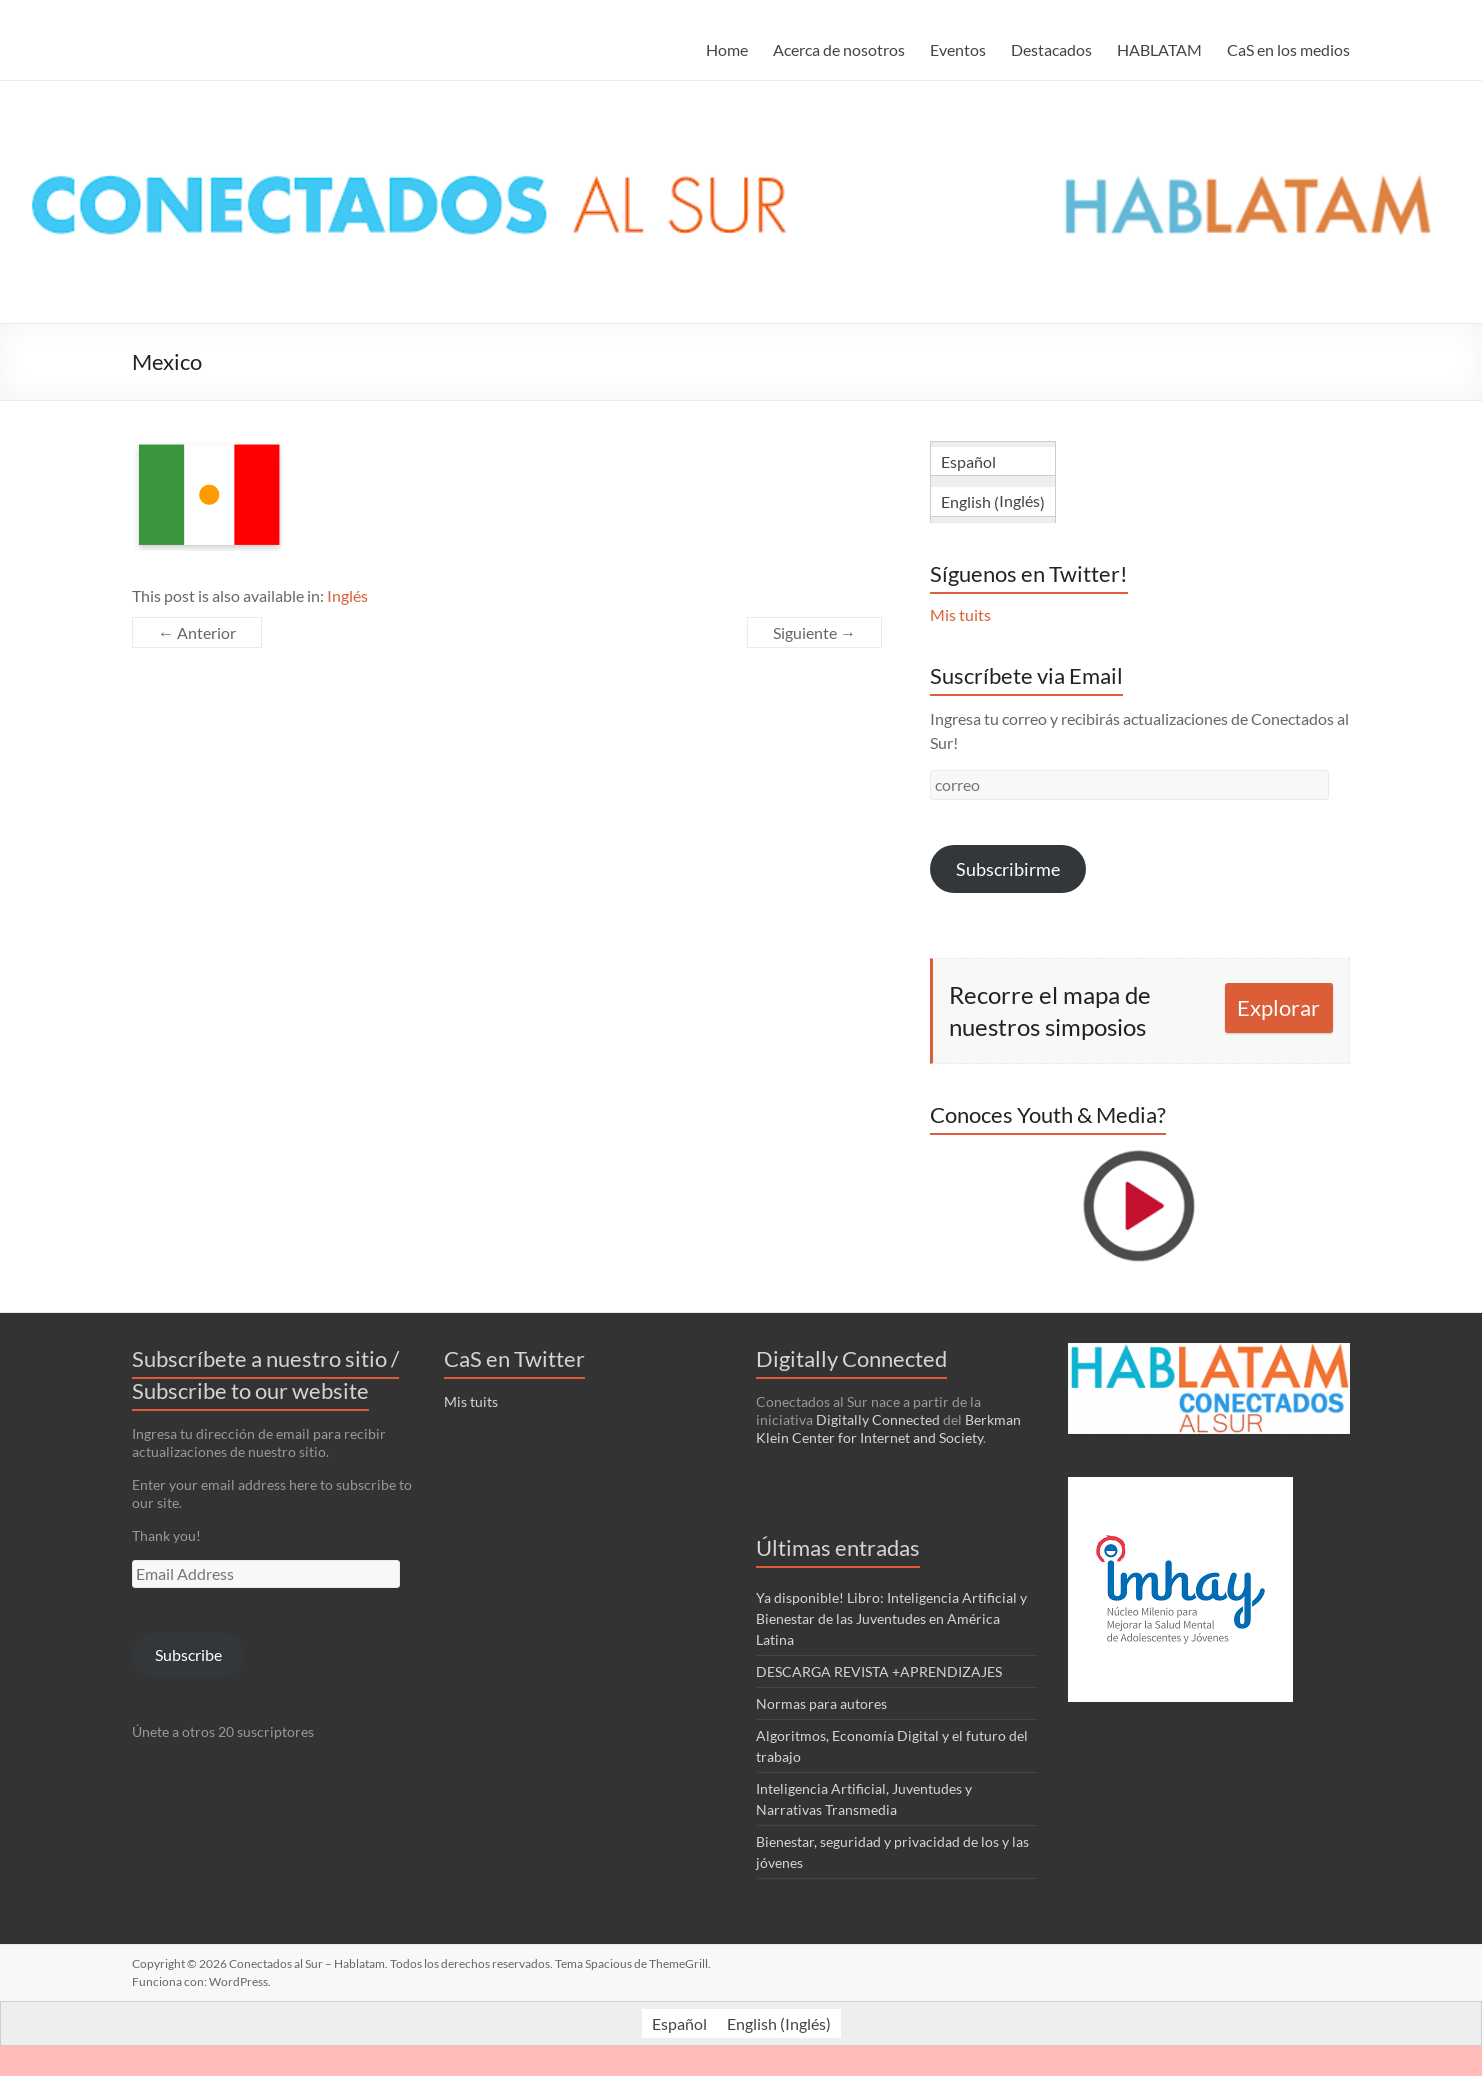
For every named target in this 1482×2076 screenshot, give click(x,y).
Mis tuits (960, 614)
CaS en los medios (1288, 49)
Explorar (1278, 1007)
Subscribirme (1008, 869)
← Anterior (197, 632)
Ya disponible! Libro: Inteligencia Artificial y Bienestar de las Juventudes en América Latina (891, 1618)
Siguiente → (814, 632)
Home (727, 49)
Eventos (958, 49)
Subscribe (188, 1654)
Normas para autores (821, 1703)
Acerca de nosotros (839, 49)
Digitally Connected (878, 1419)
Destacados (1051, 49)
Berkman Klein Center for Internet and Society (888, 1428)
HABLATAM (1159, 49)
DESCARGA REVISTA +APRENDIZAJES (879, 1671)
